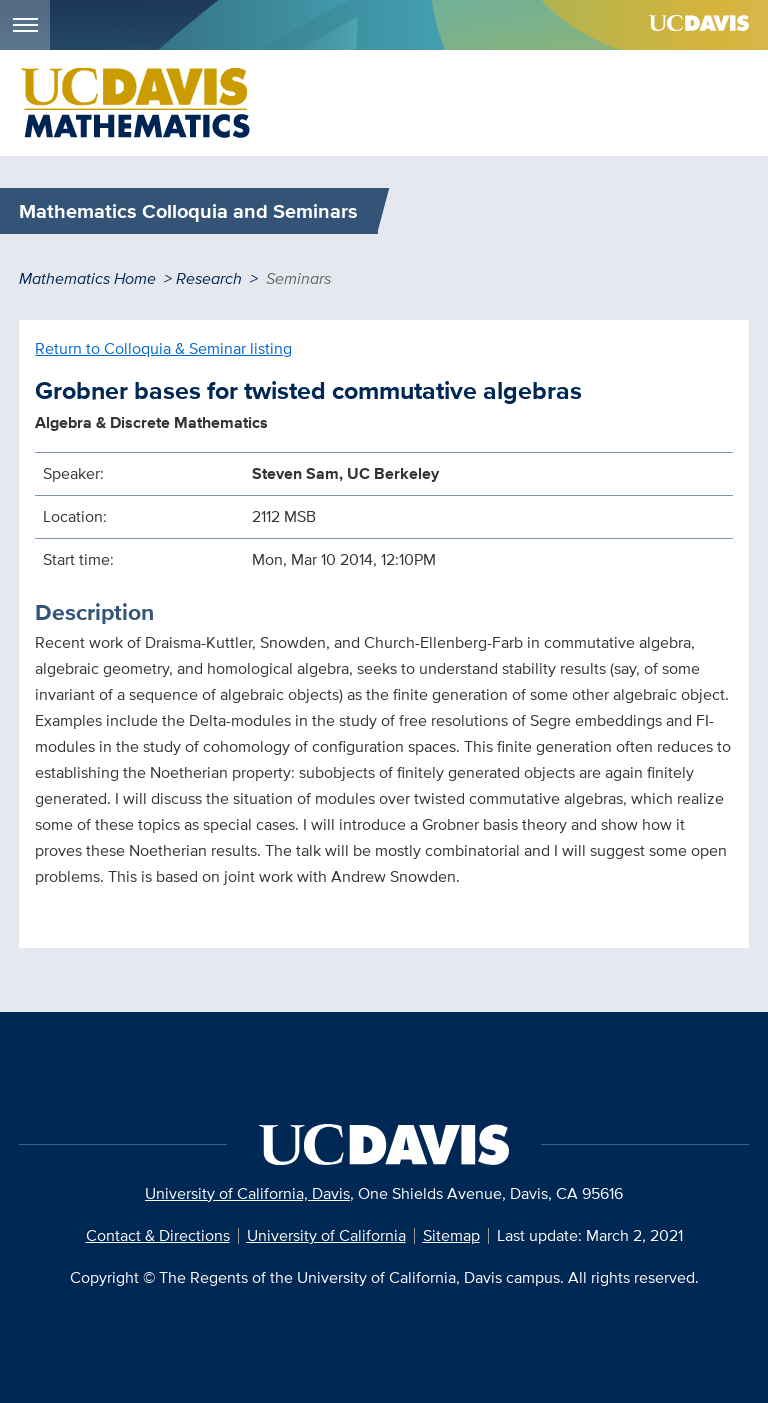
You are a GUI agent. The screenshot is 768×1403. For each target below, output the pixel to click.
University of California (326, 1235)
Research (209, 278)
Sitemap (451, 1235)
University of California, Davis (247, 1193)
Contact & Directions (158, 1235)
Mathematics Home (87, 278)
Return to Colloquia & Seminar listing (163, 348)
